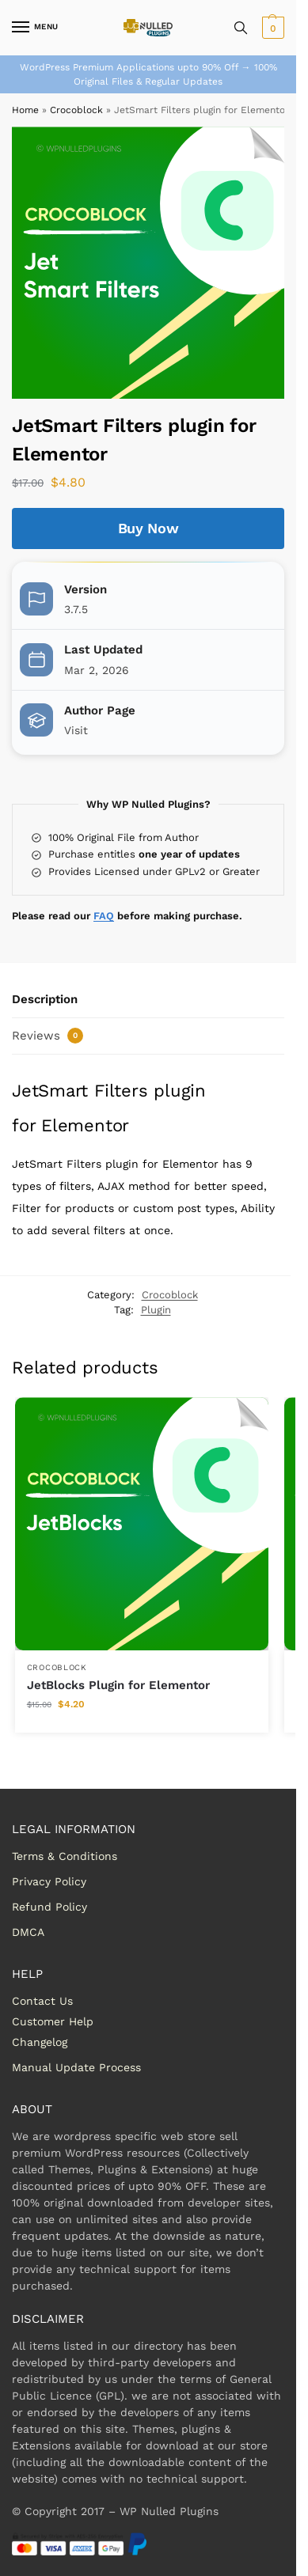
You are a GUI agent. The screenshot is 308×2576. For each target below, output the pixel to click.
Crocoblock (76, 110)
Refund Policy (49, 1906)
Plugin (156, 1310)
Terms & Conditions (64, 1856)
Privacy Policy (49, 1881)
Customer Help (52, 2021)
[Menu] (35, 28)
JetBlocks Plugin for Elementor (118, 1685)
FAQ (103, 916)
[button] (271, 28)
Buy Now (148, 528)
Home (25, 110)
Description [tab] (45, 999)
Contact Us (42, 2001)
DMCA (28, 1932)
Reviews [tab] (47, 1036)
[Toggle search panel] (241, 27)
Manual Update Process (76, 2067)
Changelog (39, 2042)
